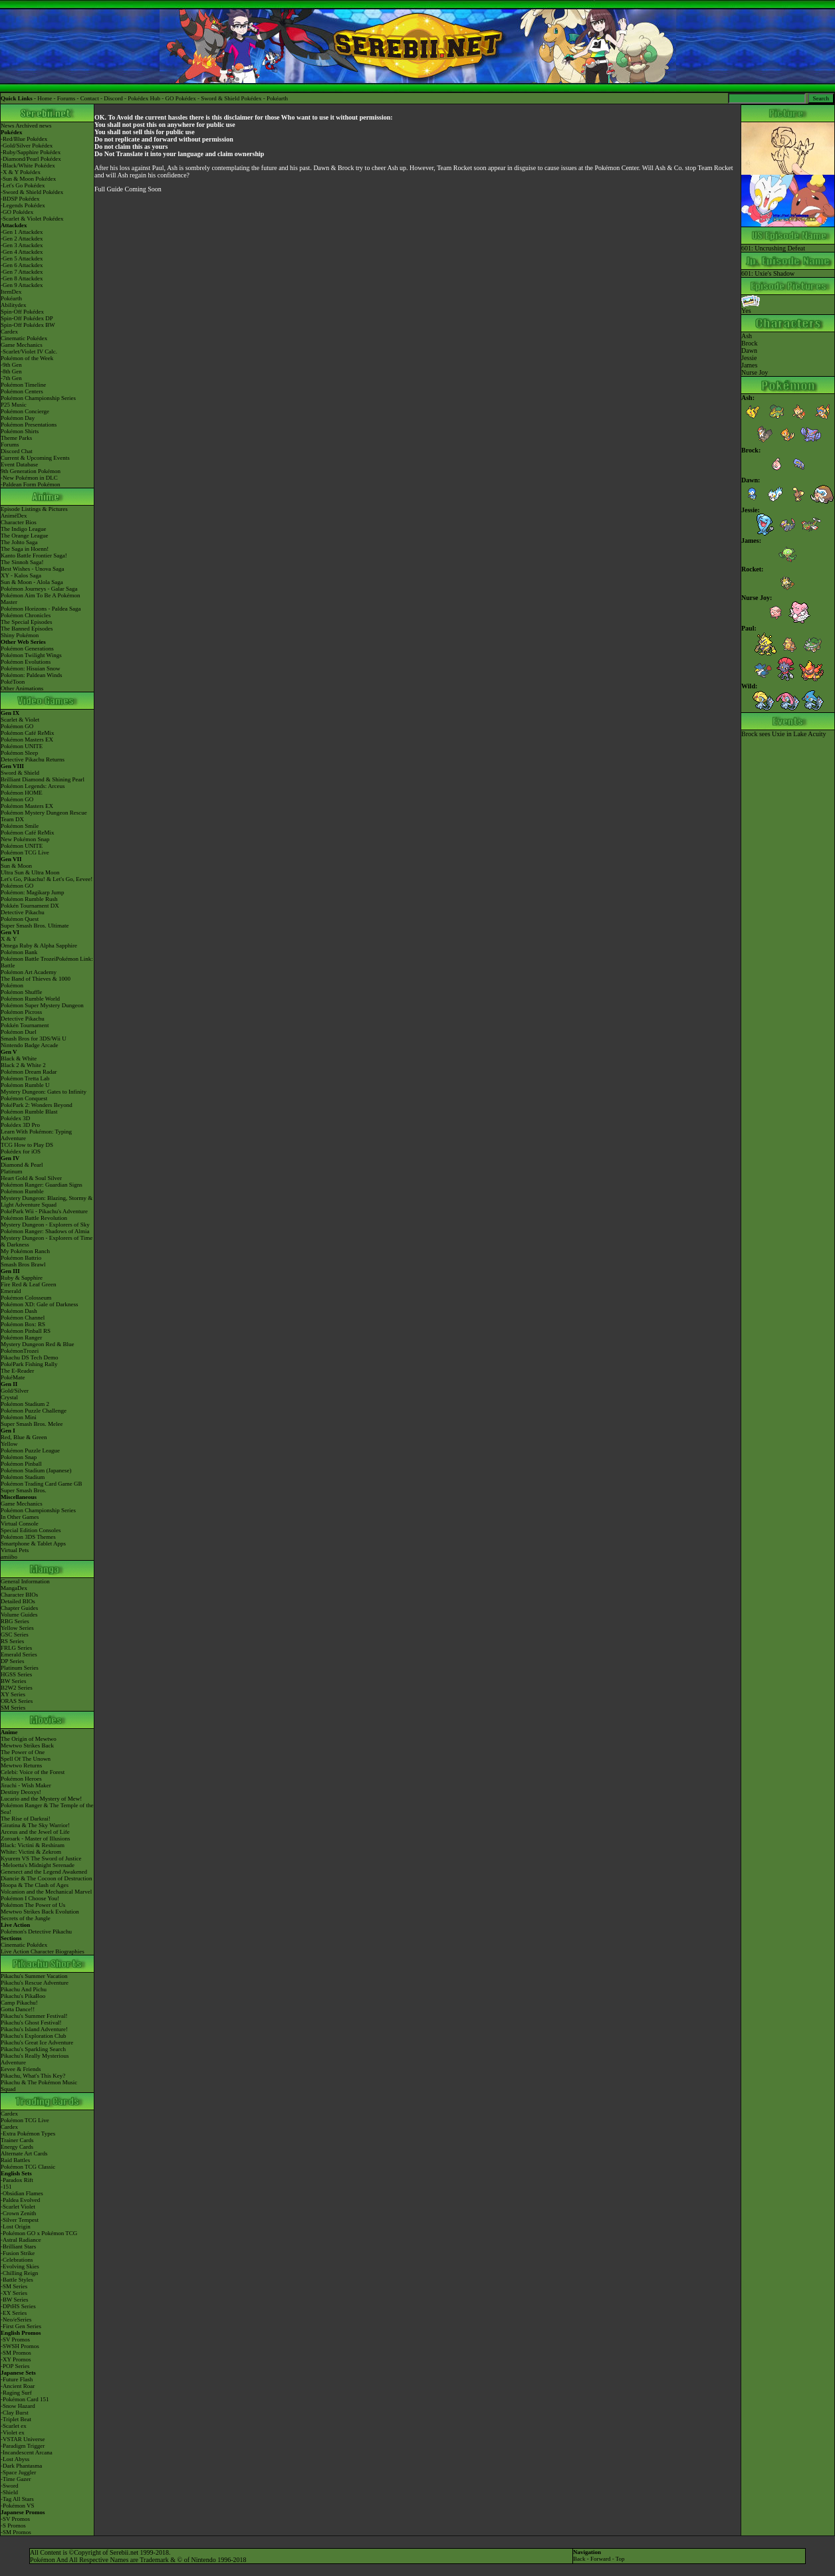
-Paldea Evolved (20, 2200)
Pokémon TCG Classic (28, 2166)
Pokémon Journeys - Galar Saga (39, 588)
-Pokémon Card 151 (25, 2399)
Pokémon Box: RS (23, 1324)
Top (620, 2558)
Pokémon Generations (27, 648)
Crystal (9, 1397)
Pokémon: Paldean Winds (31, 675)
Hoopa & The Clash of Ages (34, 1885)
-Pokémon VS (18, 2505)
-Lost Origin (16, 2226)
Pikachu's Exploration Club (33, 2035)
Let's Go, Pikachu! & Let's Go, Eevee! (46, 879)
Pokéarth (277, 98)
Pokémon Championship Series (38, 398)
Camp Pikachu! (19, 2002)
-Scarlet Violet (18, 2206)
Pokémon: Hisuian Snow (30, 668)
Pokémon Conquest (24, 1098)
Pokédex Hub (144, 98)
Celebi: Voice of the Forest (32, 1772)
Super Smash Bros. (24, 1490)
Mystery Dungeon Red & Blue (37, 1344)
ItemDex (11, 291)
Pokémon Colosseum (26, 1297)
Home (44, 98)
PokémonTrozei (20, 1350)
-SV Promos (15, 2339)
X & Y (9, 939)
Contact (89, 98)
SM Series (13, 1707)
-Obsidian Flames (22, 2193)
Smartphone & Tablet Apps (33, 1543)
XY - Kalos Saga (21, 575)
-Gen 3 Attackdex (22, 245)
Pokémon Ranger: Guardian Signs (41, 1184)
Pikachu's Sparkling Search (33, 2049)
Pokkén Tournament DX (30, 905)
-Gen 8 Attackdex (22, 278)
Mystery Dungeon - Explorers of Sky (45, 1224)
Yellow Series (17, 1628)
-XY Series (14, 2293)
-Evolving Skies (20, 2266)
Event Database (19, 464)
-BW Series (15, 2299)
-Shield (9, 2492)
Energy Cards (17, 2146)
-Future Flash (17, 2379)
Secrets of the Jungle (26, 1918)
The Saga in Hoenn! (25, 548)
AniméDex (14, 515)
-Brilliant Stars (18, 2246)
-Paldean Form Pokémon (30, 484)
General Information (25, 1581)
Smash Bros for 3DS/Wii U (33, 1038)
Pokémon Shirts (20, 431)
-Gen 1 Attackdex (22, 232)
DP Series (12, 1661)
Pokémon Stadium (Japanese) (36, 1470)
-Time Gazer (16, 2479)
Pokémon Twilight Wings (31, 655)
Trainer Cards (17, 2140)
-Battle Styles (17, 2279)
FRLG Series (16, 1647)
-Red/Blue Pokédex (24, 139)
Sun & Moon (16, 865)
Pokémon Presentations (29, 424)
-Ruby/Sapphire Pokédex (30, 152)
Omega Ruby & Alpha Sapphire (39, 945)
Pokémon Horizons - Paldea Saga (40, 608)
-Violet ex (13, 2432)
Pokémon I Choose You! (30, 1898)
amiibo (9, 1556)
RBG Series (15, 1621)
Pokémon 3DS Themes (28, 1537)
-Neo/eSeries (16, 2319)
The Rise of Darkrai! (26, 1818)
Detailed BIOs (18, 1601)
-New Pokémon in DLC (29, 477)
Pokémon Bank (19, 952)
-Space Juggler (18, 2472)
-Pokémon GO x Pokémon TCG (39, 2233)
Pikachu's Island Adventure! (34, 2029)
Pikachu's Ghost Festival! (31, 2022)
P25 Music (14, 404)
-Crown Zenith (18, 2213)
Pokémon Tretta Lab (25, 1078)
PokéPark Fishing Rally (29, 1364)
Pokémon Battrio (21, 1257)
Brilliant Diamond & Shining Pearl (42, 779)
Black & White (19, 1058)
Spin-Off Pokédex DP (27, 318)
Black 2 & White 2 (23, 1065)
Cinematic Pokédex (24, 338)
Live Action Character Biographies (42, 1951)
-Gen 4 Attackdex (22, 251)
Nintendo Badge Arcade (29, 1045)
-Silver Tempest (20, 2220)
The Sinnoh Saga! (22, 562)
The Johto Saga (19, 542)
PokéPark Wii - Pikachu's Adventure (44, 1211)
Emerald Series (19, 1654)
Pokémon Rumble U (25, 1085)
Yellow (9, 1443)
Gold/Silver (15, 1390)
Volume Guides (19, 1614)
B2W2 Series (17, 1687)
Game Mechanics (22, 345)
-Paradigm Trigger (23, 2445)
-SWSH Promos (20, 2346)
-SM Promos (16, 2352)
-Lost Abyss (15, 2459)
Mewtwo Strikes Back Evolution (40, 1911)
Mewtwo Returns (21, 1765)
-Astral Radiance (21, 2239)
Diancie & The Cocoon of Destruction (46, 1878)
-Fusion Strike (18, 2253)
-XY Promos (16, 2359)
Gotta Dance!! (18, 2009)
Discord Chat (17, 451)
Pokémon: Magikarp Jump (32, 892)
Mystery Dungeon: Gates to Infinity (43, 1091)
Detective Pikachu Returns (32, 759)
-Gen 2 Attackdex (22, 238)
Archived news (33, 125)
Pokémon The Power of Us (33, 1905)
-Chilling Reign (19, 2273)
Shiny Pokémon (20, 635)
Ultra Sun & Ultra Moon (30, 872)
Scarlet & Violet (20, 719)
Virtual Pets (15, 1550)
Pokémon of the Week (27, 358)
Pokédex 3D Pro (20, 1125)
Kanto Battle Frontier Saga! (34, 555)
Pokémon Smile (20, 826)
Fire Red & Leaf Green (28, 1284)
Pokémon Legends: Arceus (32, 786)
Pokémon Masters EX (27, 739)
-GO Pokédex (17, 212)
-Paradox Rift (17, 2180)
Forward (600, 2558)
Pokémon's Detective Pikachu (36, 1931)
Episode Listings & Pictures (34, 509)
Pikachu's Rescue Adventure (34, 1982)
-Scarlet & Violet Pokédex (32, 218)
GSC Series (15, 1634)
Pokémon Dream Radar (29, 1071)
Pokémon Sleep (19, 752)
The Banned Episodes (27, 628)
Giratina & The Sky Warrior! (35, 1825)
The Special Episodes (26, 622)
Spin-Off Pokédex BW (28, 325)
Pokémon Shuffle (22, 992)
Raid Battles (15, 2160)
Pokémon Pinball (21, 1463)
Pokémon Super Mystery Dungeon (42, 1005)
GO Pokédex (181, 98)
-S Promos (13, 2525)
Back (579, 2558)
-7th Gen (11, 378)
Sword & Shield (20, 772)
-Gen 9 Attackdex (22, 285)
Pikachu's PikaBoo (23, 1996)
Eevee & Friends (21, 2069)
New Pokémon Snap (25, 839)
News (8, 125)
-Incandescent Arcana (27, 2452)
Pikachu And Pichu (24, 1989)
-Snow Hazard (18, 2406)
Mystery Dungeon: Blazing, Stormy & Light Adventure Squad (46, 1201)
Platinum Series (20, 1667)
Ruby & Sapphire (22, 1277)
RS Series (12, 1641)
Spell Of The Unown (26, 1758)
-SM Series (14, 2286)
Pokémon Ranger (21, 1337)
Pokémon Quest (20, 919)
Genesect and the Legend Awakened (44, 1871)
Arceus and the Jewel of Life (35, 1832)
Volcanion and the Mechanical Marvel (46, 1891)
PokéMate (13, 1377)
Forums (66, 98)
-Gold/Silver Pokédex (27, 145)
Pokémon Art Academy (29, 972)
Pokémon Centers (22, 391)
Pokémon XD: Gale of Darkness (39, 1304)
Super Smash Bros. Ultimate (35, 925)
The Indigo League (23, 529)
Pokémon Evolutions (26, 661)
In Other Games (20, 1517)
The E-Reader (17, 1370)
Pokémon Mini (19, 1417)
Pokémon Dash (19, 1311)
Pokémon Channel (23, 1317)
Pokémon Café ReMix (28, 733)
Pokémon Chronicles (26, 615)
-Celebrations (17, 2259)
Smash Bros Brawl (23, 1264)
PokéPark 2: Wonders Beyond (36, 1105)
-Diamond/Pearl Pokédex (31, 158)
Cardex (9, 331)
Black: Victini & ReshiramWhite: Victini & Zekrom (32, 1848)
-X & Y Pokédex (21, 172)
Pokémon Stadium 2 (25, 1404)
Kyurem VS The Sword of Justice (41, 1858)
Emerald (11, 1291)
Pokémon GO (17, 726)
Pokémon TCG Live (25, 852)
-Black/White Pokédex (28, 165)
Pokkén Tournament (25, 1025)
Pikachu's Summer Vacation (34, 1976)
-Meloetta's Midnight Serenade (37, 1865)
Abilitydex (14, 305)
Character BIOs (19, 1594)
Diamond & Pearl (22, 1164)
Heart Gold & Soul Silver (31, 1178)
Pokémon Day (18, 418)
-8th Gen (11, 371)
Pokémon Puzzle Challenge (33, 1410)
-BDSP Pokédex (20, 198)
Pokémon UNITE (22, 746)
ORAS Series (17, 1701)
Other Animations (22, 688)
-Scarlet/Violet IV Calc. (29, 351)
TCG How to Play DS (27, 1144)
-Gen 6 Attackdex (22, 265)
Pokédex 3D (15, 1118)
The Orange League (24, 535)
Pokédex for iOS (21, 1151)
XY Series (13, 1694)
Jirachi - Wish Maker (26, 1785)
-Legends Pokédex (23, 205)
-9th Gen (11, 364)
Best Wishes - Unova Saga (32, 568)
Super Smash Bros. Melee (32, 1424)
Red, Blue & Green (24, 1437)
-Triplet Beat (16, 2419)
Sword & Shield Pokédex (231, 98)
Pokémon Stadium (23, 1477)
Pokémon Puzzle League (30, 1450)
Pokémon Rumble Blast (29, 1111)
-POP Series (15, 2366)
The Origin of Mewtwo (29, 1738)
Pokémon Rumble (22, 1191)
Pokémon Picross (21, 1012)
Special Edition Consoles (31, 1530)
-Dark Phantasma (21, 2465)
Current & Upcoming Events (35, 457)
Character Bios (19, 522)
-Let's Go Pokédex (23, 185)
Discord (113, 98)
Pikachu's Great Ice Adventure (37, 2042)
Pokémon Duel (19, 1032)
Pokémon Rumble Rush (29, 899)
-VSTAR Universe (23, 2439)
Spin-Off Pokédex (22, 311)
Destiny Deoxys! (21, 1792)
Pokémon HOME (22, 792)
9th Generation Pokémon (30, 471)
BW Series (14, 1681)
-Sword (10, 2485)
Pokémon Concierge (25, 411)
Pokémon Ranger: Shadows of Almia (45, 1231)
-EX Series (14, 2313)
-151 (6, 2186)
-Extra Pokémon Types (28, 2133)
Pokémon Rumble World (30, 998)
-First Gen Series (21, 2326)
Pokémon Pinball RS (26, 1331)
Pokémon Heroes (21, 1778)
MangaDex (14, 1588)
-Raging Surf (16, 2392)
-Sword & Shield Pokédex (32, 192)
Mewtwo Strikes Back (27, 1745)
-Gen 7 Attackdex (22, 271)
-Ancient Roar (18, 2386)
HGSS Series (16, 1674)
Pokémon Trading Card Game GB (41, 1483)
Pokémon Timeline (23, 384)
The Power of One (23, 1752)
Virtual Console (20, 1523)
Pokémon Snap (19, 1457)
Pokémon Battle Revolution (34, 1218)
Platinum (12, 1171)
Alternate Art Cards (24, 2153)
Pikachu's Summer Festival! (34, 2016)
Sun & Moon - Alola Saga (32, 582)
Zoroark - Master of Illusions (35, 1838)
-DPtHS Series (18, 2306)
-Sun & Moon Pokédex (28, 178)
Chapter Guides (19, 1608)
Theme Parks (16, 438)
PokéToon (13, 681)
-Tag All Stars (17, 2499)
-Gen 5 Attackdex (22, 258)
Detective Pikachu (23, 912)
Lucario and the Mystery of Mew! (41, 1798)
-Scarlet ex (14, 2426)
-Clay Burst (15, 2412)
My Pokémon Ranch (25, 1251)
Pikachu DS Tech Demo (29, 1357)
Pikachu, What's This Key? (33, 2075)
